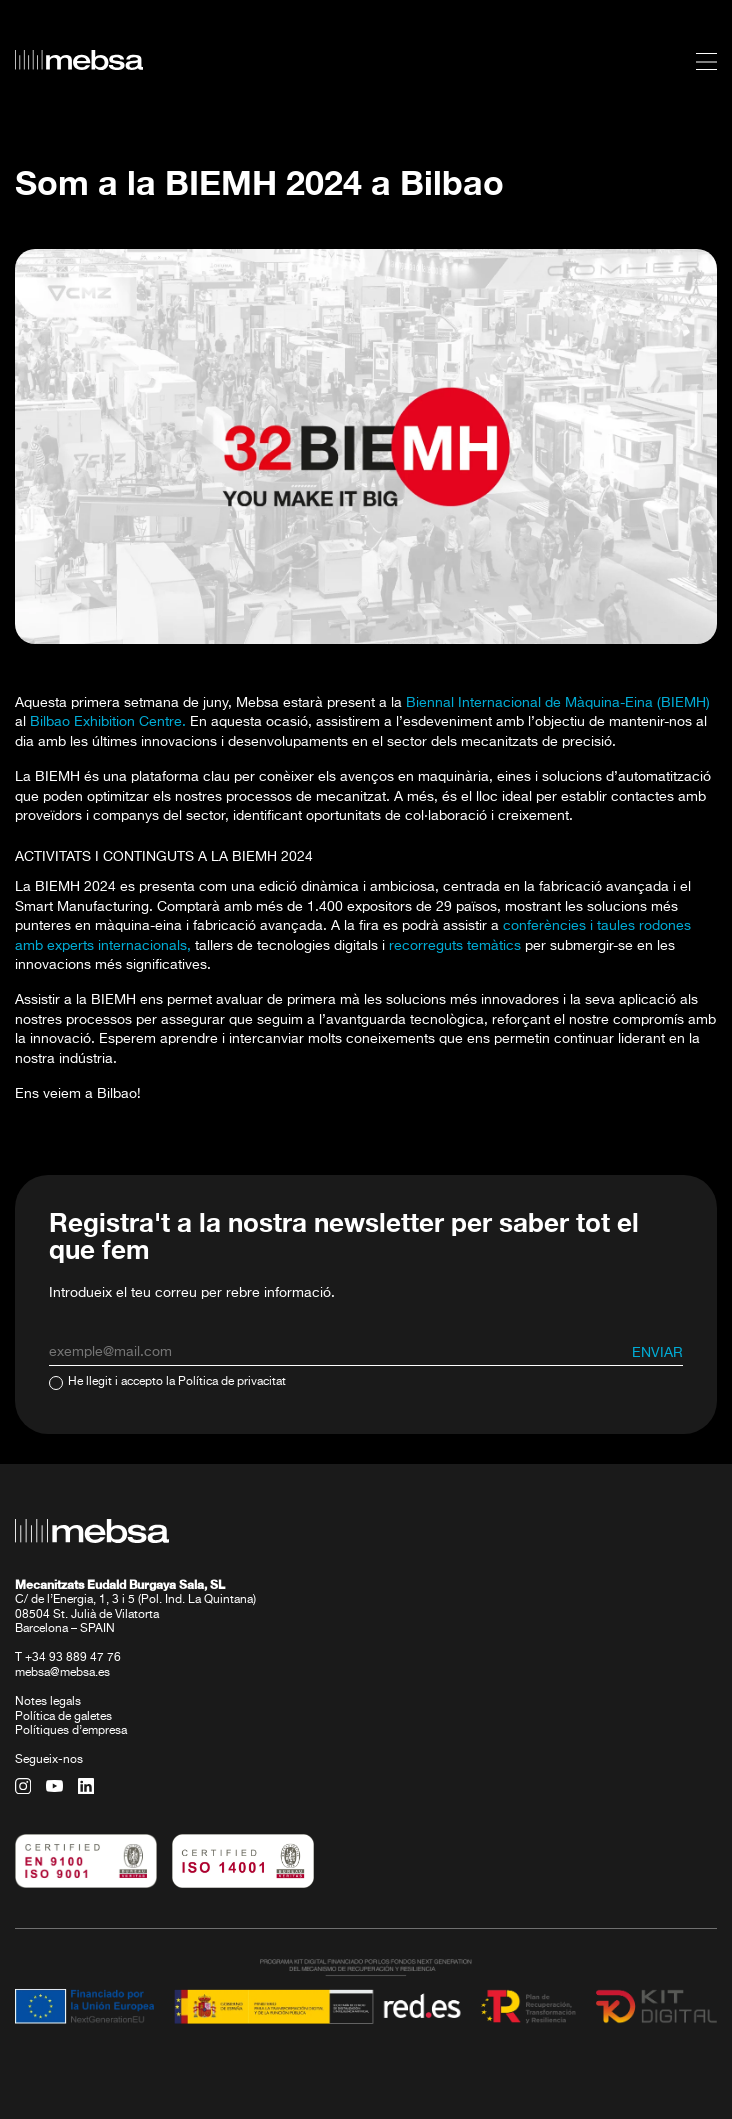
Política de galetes (63, 1717)
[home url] (79, 60)
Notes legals (48, 1702)
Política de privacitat (232, 1382)
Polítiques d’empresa (71, 1731)
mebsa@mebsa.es (62, 1673)
